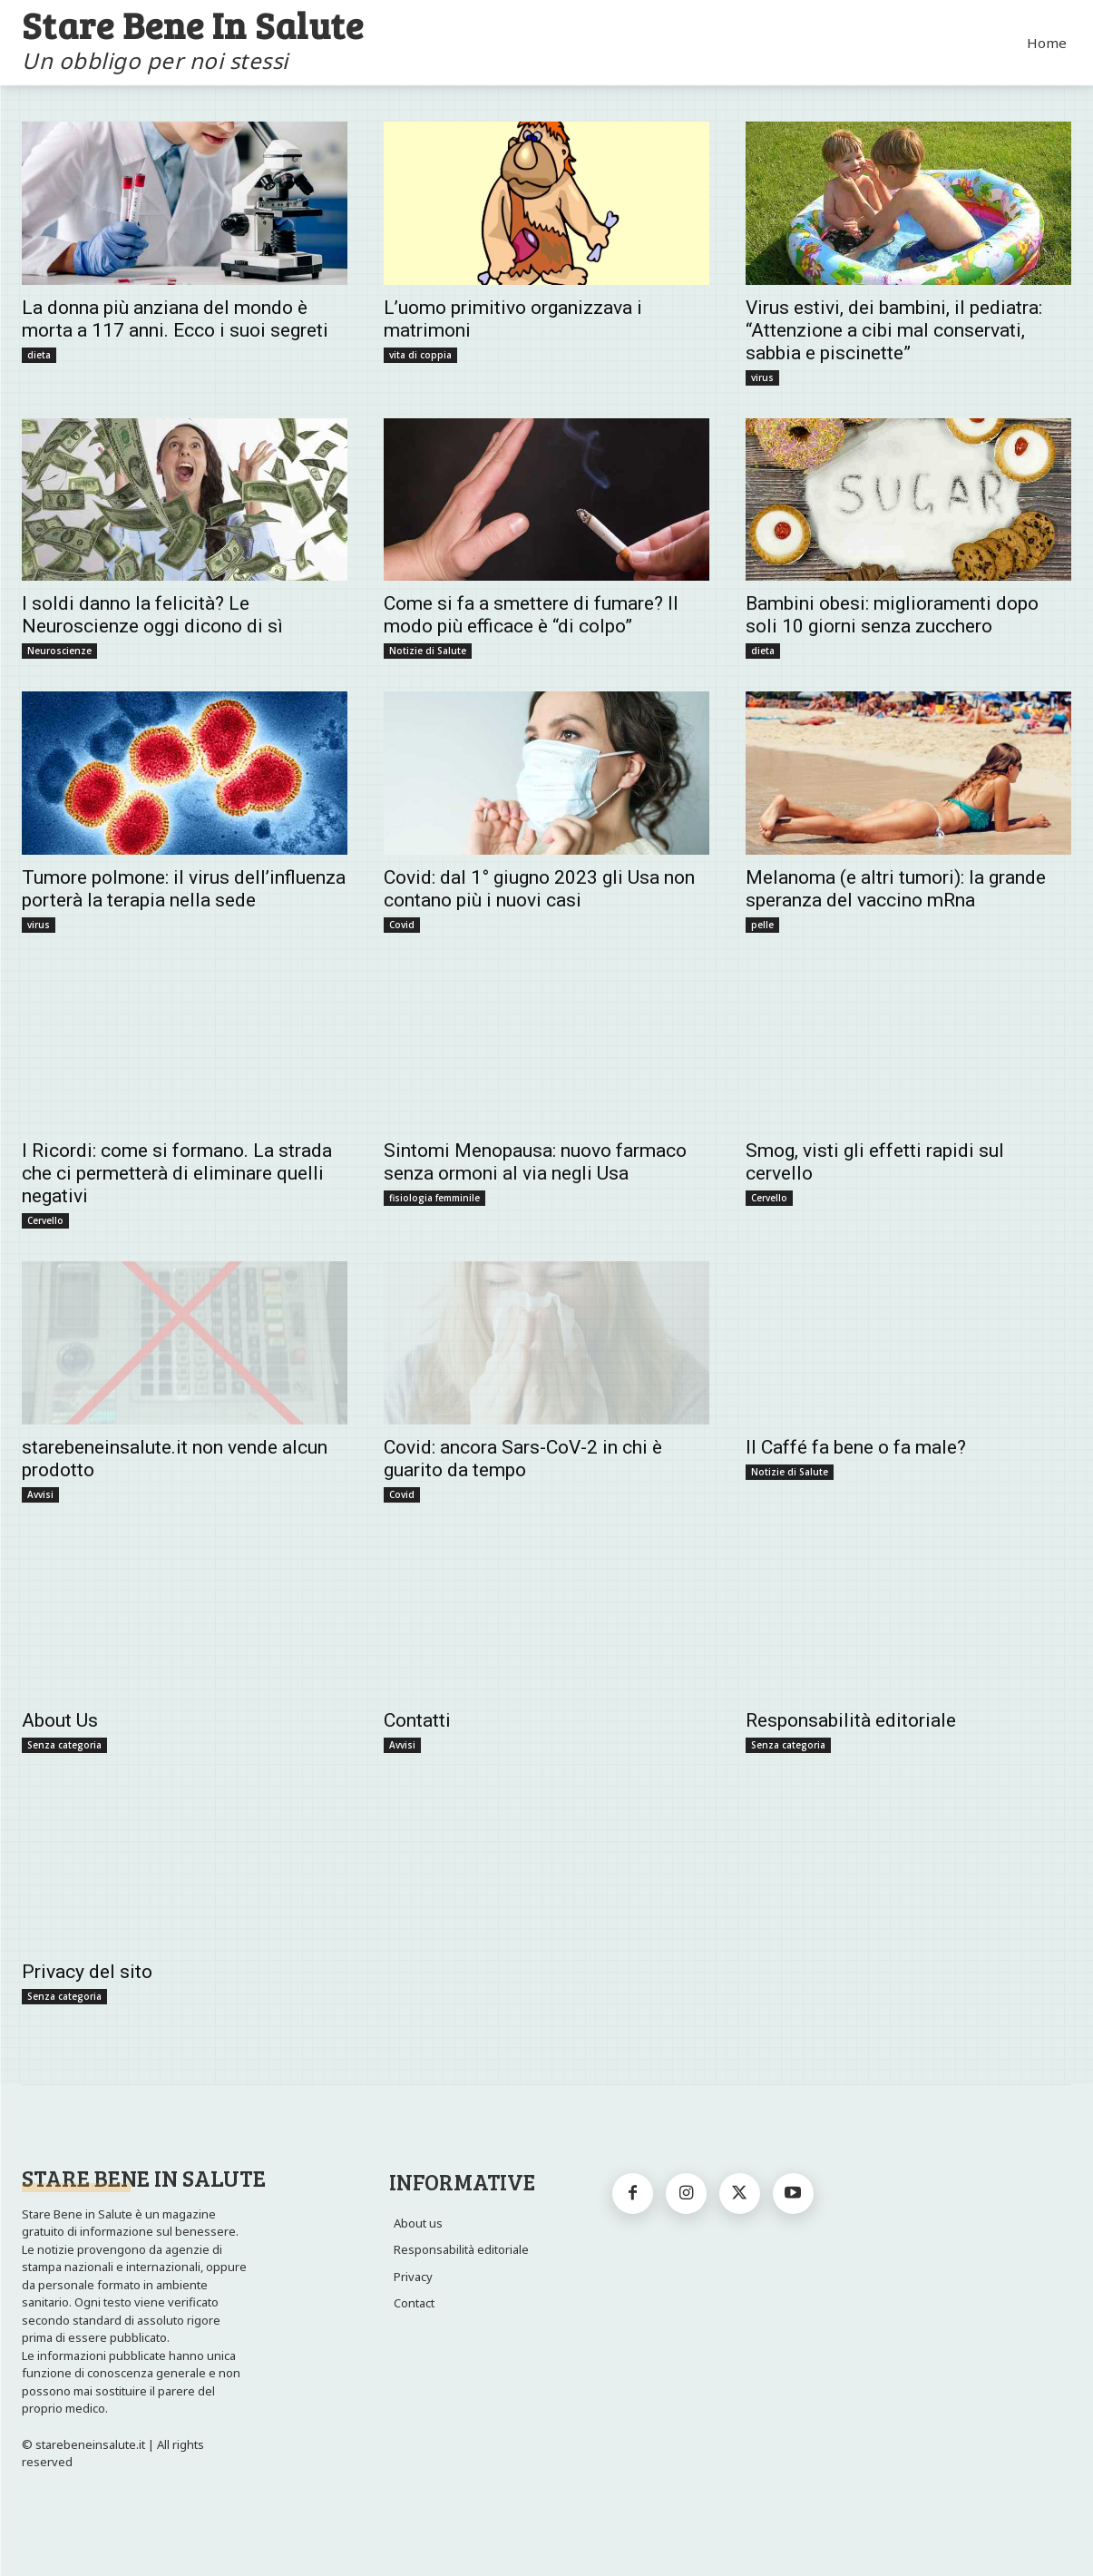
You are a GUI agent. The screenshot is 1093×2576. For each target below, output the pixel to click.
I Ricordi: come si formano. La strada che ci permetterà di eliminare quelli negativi (177, 1173)
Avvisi (40, 1494)
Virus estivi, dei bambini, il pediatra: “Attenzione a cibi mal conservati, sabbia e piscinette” (894, 330)
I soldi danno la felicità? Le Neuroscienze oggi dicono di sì (152, 615)
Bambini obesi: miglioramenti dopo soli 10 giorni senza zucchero (892, 615)
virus (762, 377)
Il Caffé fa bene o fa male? (856, 1447)
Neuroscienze (59, 650)
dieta (39, 354)
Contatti (417, 1720)
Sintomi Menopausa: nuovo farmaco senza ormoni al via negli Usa (535, 1162)
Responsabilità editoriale (851, 1720)
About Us (60, 1720)
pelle (762, 924)
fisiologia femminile (434, 1197)
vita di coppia (420, 354)
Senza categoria (64, 1745)
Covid (402, 924)
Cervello (45, 1220)
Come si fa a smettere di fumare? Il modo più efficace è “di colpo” (531, 615)
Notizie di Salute (427, 650)
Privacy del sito (87, 1972)
